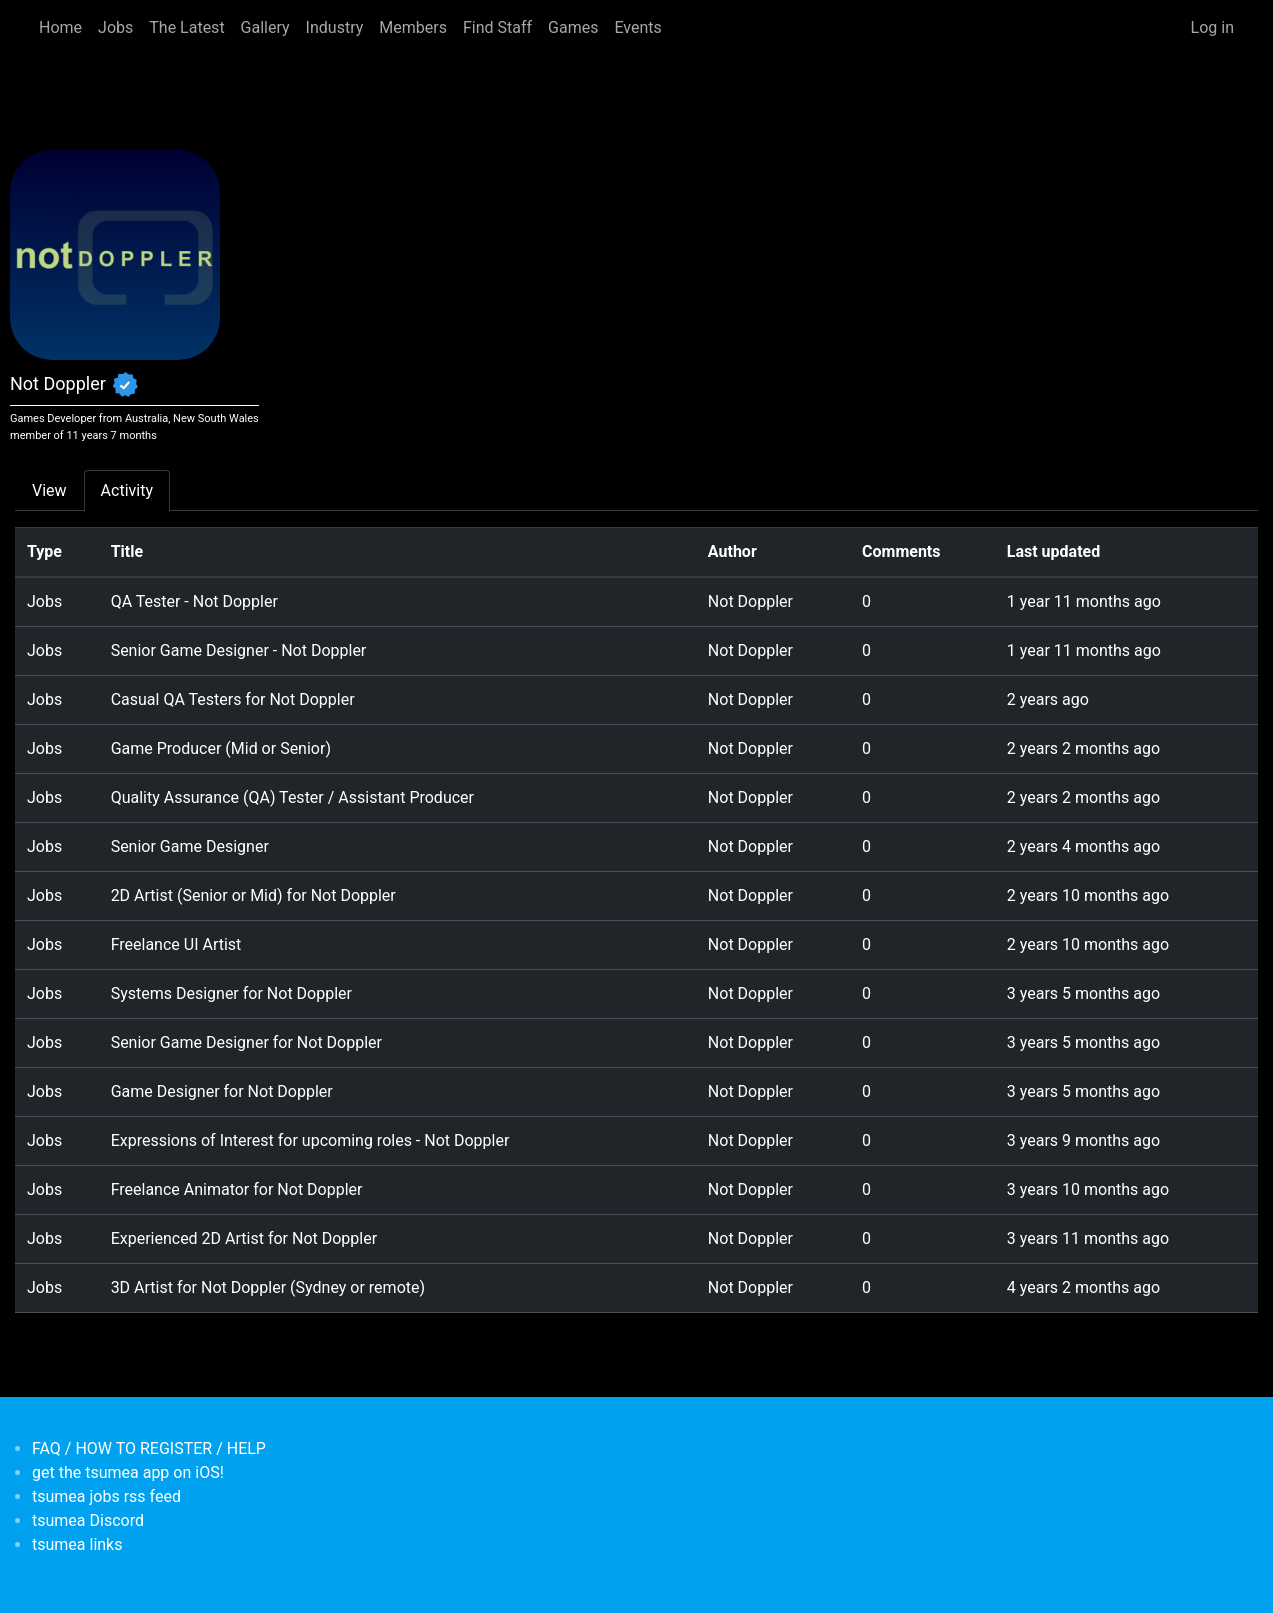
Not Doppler (750, 601)
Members (413, 27)
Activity (127, 490)
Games (573, 27)
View (49, 490)
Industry (335, 27)
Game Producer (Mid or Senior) (221, 748)
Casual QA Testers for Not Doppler (233, 699)
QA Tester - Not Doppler (194, 601)
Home (60, 27)
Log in (1212, 27)
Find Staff (497, 27)
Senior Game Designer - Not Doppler (239, 650)
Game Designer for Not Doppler (222, 1091)
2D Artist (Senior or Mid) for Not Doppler (253, 895)
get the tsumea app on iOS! (128, 1472)
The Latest (186, 27)
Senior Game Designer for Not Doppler (246, 1042)
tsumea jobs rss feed (106, 1496)
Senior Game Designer (190, 846)
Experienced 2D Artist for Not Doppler (244, 1238)
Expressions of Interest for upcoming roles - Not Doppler (310, 1140)
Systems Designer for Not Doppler (231, 993)
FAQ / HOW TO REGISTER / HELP (149, 1448)
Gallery (265, 27)
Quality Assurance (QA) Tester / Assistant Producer (292, 797)
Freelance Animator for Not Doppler (237, 1189)
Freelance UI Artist (176, 944)
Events (637, 27)
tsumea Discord (88, 1520)
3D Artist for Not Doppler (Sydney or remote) (268, 1287)
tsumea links (77, 1544)
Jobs (115, 27)
